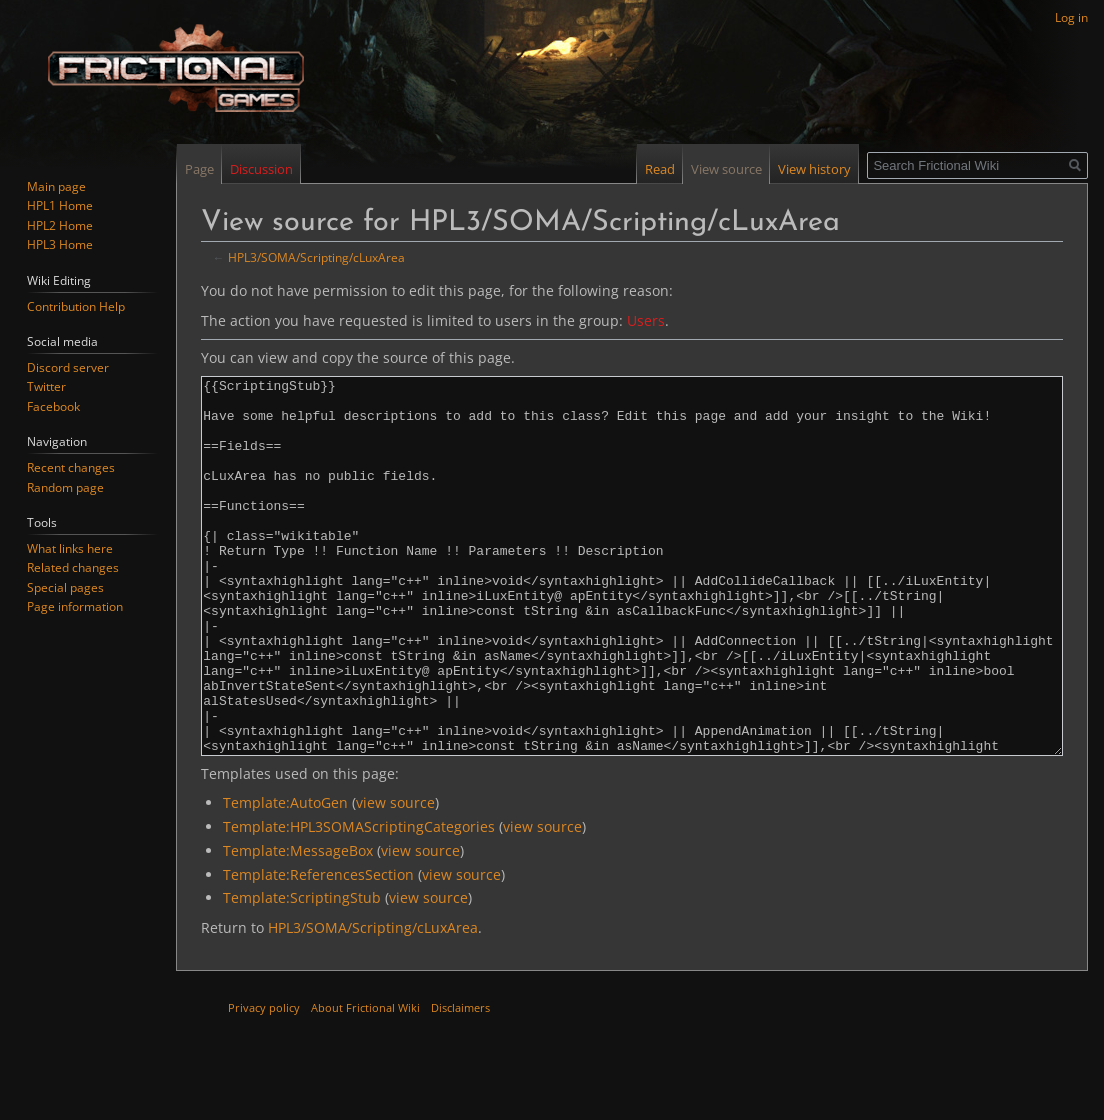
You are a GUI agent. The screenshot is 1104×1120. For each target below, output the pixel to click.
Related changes (73, 567)
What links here (70, 548)
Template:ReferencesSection (318, 949)
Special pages (65, 587)
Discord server (68, 367)
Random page (65, 487)
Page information (75, 606)
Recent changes (71, 467)
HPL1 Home (60, 205)
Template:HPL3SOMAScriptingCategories (359, 901)
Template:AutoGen (285, 877)
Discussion (261, 169)
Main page (56, 186)
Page (199, 169)
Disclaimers (460, 1082)
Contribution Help (76, 306)
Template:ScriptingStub (302, 972)
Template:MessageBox (298, 925)
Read (660, 169)
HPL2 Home (60, 225)
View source (726, 169)
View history (814, 169)
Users (646, 320)
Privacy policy (264, 1082)
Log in (1071, 17)
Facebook (53, 406)
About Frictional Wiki (365, 1082)
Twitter (46, 386)
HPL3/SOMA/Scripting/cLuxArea (316, 257)
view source (395, 877)
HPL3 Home (60, 244)
